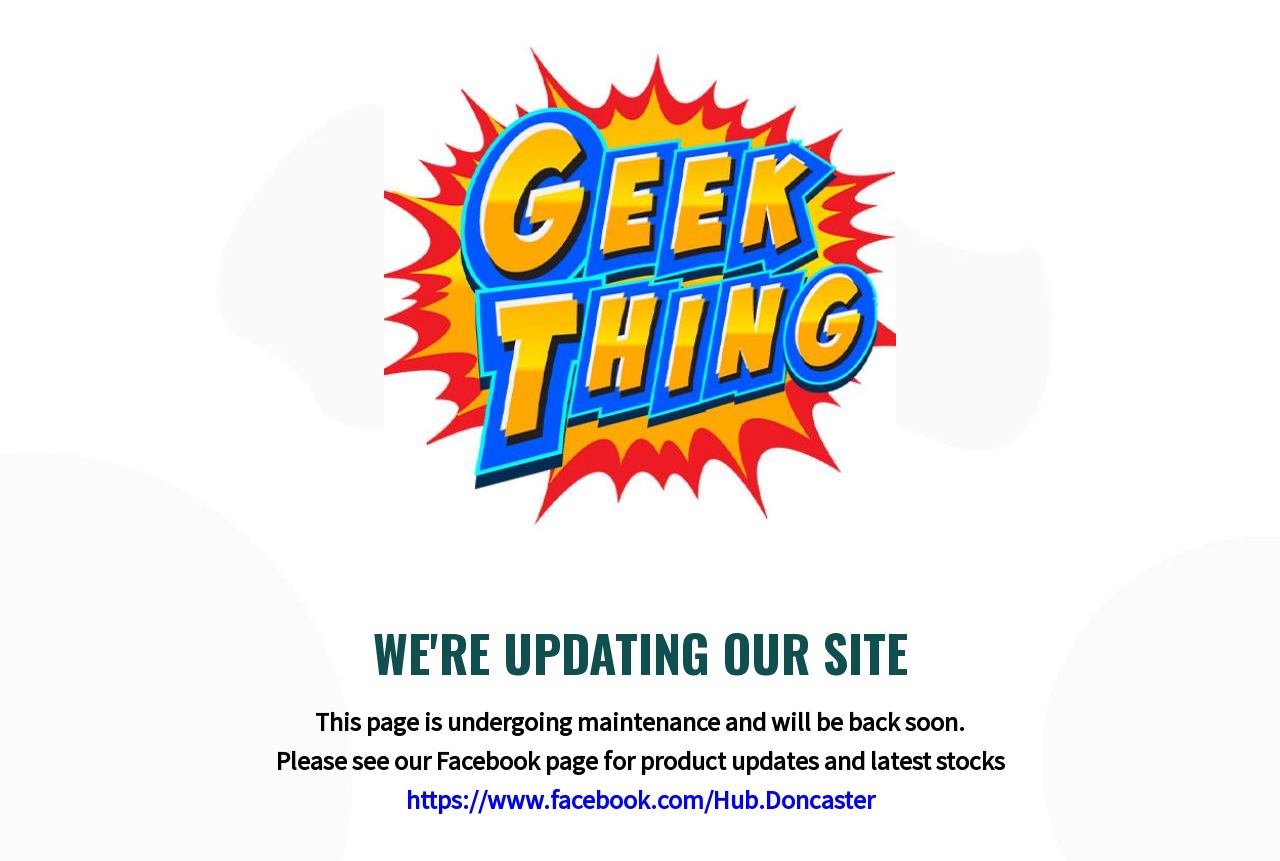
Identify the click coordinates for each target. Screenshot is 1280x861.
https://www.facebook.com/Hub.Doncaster (640, 799)
